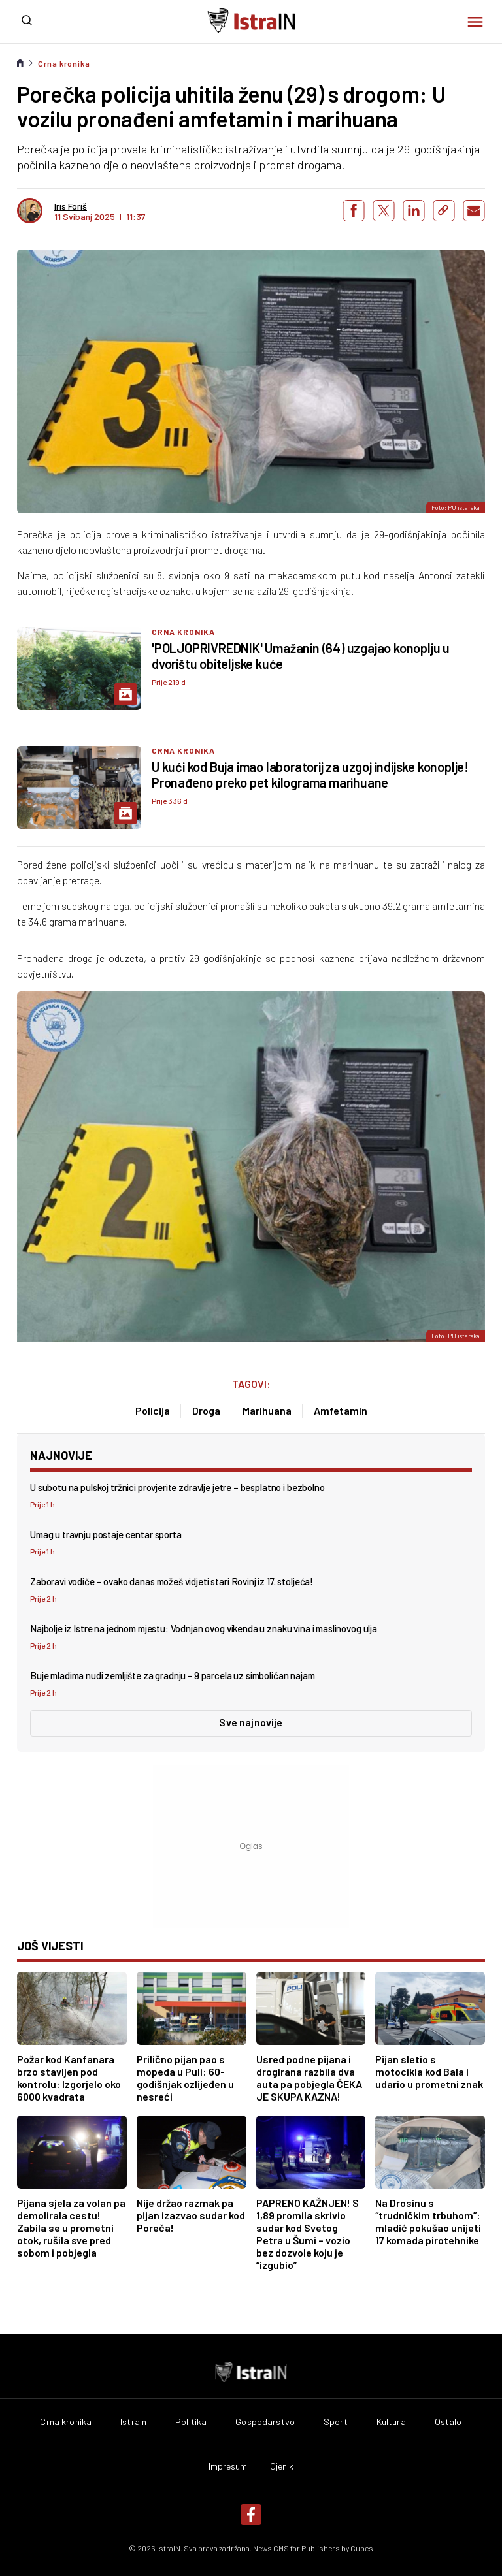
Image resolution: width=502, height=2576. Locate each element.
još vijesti (50, 1945)
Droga (206, 1410)
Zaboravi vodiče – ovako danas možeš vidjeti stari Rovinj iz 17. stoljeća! (171, 1581)
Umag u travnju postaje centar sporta (106, 1534)
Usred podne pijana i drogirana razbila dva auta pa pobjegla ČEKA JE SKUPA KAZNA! (309, 2077)
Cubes (361, 2547)
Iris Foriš (70, 206)
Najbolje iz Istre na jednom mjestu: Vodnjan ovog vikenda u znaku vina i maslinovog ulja (203, 1628)
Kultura (391, 2422)
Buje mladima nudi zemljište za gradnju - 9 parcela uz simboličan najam (172, 1675)
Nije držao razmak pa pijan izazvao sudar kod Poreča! (191, 2215)
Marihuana (267, 1410)
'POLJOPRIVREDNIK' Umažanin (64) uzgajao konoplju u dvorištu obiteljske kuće (301, 655)
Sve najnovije (250, 1722)
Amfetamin (340, 1410)
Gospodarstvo (265, 2422)
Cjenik (282, 2466)
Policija (152, 1410)
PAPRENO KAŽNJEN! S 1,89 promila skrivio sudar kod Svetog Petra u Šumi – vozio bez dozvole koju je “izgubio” (307, 2234)
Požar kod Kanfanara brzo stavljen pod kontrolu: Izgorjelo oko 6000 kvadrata (69, 2077)
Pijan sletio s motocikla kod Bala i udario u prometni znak (429, 2071)
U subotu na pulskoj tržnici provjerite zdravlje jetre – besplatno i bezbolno (177, 1487)
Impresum (228, 2466)
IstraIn (133, 2422)
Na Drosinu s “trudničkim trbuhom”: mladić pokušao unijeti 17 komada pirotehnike (428, 2221)
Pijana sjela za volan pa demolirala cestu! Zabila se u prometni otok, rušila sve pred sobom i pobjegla (71, 2228)
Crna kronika (64, 63)
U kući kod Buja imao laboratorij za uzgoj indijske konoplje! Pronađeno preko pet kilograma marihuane (310, 774)
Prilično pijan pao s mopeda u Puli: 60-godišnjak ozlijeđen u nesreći (185, 2077)
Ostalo (448, 2422)
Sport (336, 2422)
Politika (191, 2422)
